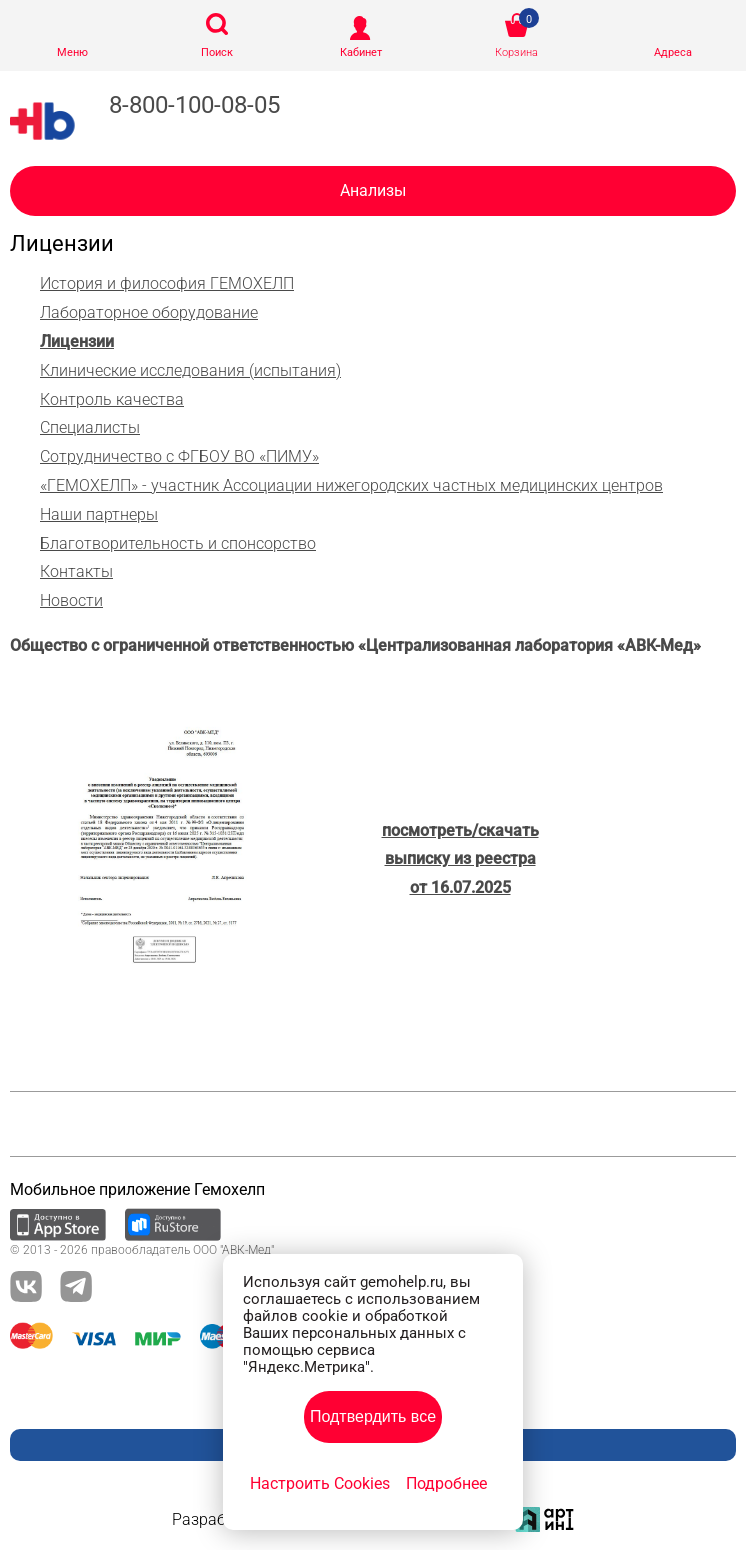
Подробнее (446, 1483)
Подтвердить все (373, 1416)
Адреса (673, 52)
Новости (71, 600)
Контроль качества (112, 399)
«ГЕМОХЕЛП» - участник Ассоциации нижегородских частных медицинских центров (351, 485)
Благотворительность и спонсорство (178, 543)
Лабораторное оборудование (149, 312)
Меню (72, 52)
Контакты (76, 571)
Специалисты (90, 427)
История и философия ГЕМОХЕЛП (167, 283)
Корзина (516, 52)
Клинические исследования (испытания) (190, 370)
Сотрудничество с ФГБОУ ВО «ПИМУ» (179, 456)
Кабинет (361, 52)
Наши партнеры (99, 514)
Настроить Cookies (320, 1483)
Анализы (373, 190)
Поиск (217, 52)
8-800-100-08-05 (194, 105)
